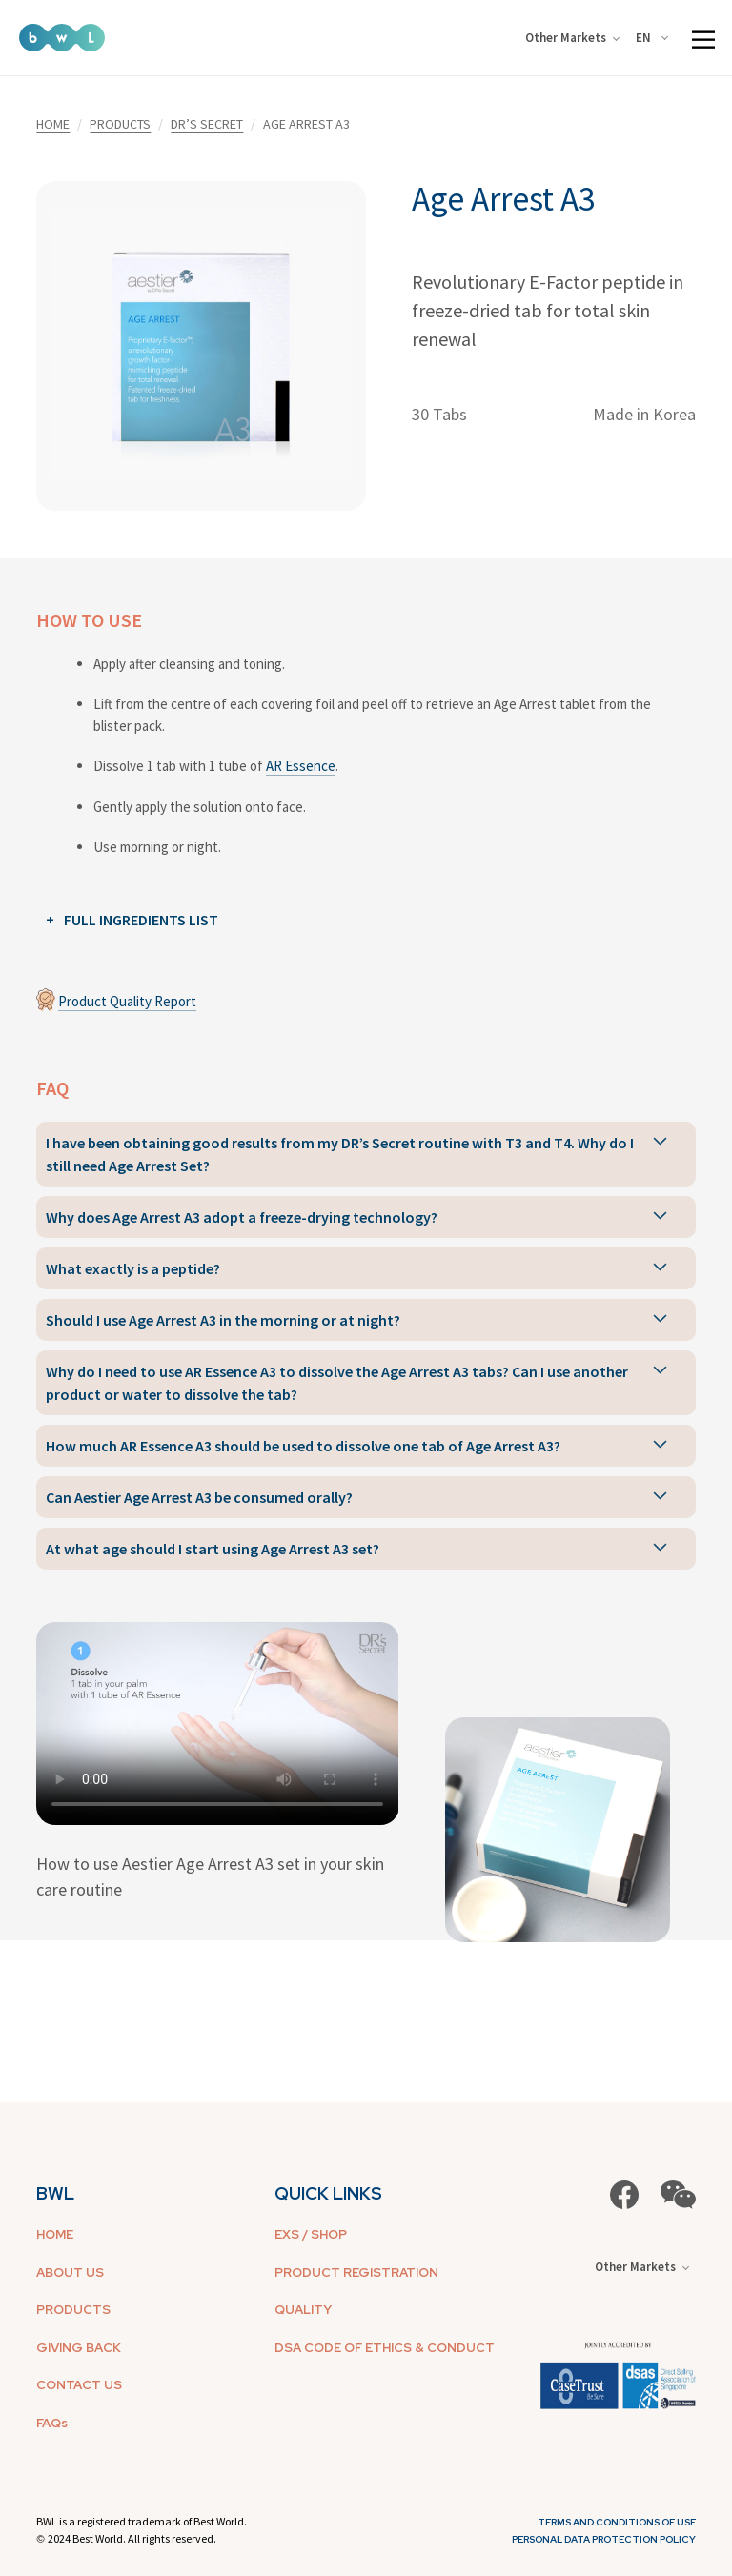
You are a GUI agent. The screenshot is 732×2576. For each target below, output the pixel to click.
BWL (55, 2193)
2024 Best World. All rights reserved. (132, 2538)
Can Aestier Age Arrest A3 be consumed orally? (199, 1497)
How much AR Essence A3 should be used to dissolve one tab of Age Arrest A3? (303, 1445)
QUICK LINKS (328, 2193)
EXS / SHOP (310, 2234)
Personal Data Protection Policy (604, 2539)
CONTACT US (79, 2385)
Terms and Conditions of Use (617, 2522)
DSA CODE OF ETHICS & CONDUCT (384, 2348)
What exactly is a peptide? (133, 1268)
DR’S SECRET (207, 123)
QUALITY (303, 2310)
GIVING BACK (78, 2348)
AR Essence (301, 766)
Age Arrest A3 (503, 199)
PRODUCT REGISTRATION (356, 2272)
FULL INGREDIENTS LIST (141, 919)
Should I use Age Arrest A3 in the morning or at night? (223, 1319)
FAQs (52, 2423)
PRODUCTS (120, 123)
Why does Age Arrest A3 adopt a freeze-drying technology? (241, 1217)
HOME (53, 123)
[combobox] (655, 38)
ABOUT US (70, 2272)
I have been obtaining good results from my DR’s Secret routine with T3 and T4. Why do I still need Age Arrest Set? (340, 1154)
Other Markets (572, 38)
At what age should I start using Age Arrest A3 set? (212, 1548)
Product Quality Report (127, 1001)
